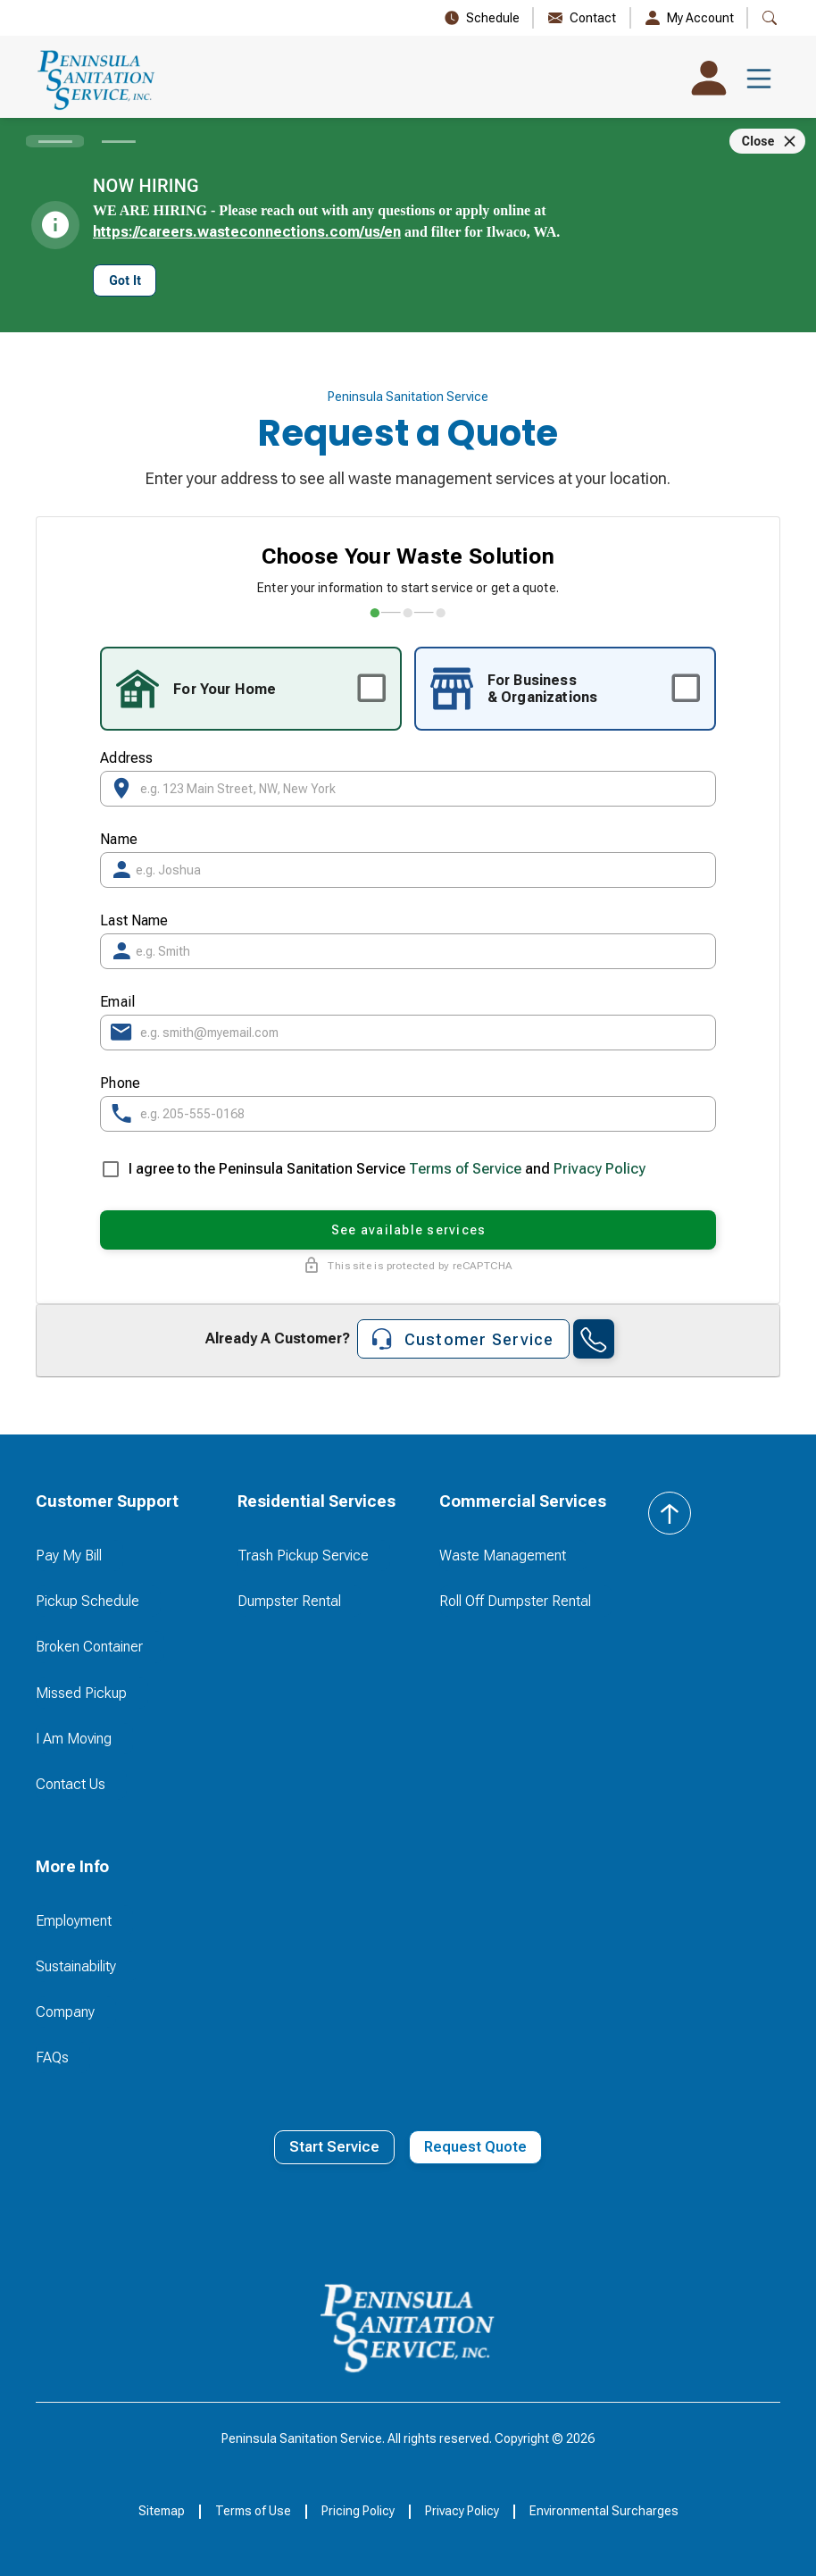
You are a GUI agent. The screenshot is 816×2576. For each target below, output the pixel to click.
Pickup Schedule (87, 1601)
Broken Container (89, 1646)
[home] (97, 78)
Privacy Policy (599, 1168)
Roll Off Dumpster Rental (515, 1601)
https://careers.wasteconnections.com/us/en (247, 231)
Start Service (334, 2146)
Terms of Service (465, 1168)
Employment (74, 1920)
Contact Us (70, 1784)
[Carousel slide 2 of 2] (118, 141)
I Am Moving (74, 1738)
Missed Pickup (81, 1693)
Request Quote (475, 2146)
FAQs (52, 2057)
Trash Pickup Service (303, 1555)
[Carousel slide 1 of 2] (55, 141)
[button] (758, 78)
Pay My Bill (69, 1555)
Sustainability (76, 1966)
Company (65, 2011)
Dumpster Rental (289, 1601)
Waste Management (502, 1555)
